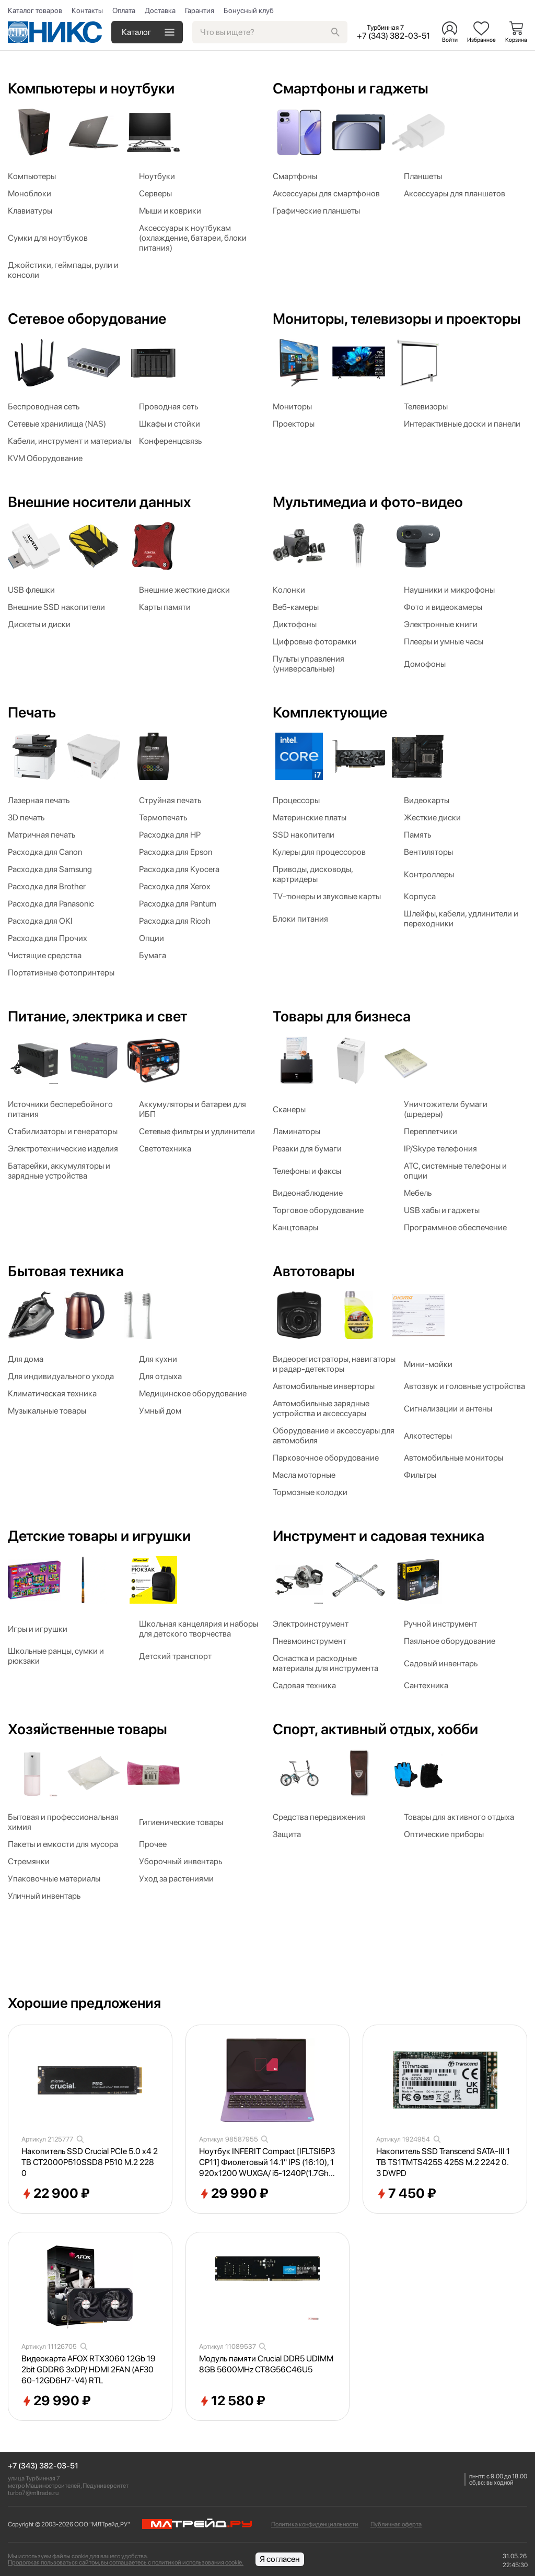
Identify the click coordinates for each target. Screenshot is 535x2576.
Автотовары (314, 1271)
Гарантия (199, 10)
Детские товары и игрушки (99, 1535)
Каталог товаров (35, 10)
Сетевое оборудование (87, 318)
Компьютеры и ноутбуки (91, 88)
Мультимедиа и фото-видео (368, 502)
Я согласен (280, 2559)
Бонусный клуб (249, 10)
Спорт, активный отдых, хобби (375, 1729)
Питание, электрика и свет (97, 1016)
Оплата (123, 10)
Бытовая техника (66, 1271)
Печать (32, 712)
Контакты (87, 10)
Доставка (160, 10)
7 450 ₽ (406, 2194)
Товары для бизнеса (342, 1016)
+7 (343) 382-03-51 (43, 2466)
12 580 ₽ (232, 2401)
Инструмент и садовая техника (378, 1535)
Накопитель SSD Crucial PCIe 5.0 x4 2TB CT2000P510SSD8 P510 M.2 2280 (89, 2162)
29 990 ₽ (234, 2194)
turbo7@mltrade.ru (33, 2493)
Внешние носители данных (99, 502)
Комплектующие (330, 712)
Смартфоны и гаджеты (350, 88)
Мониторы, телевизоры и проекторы (397, 318)
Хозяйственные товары (87, 1729)
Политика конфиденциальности (314, 2524)
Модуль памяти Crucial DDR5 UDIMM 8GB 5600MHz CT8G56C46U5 (266, 2364)
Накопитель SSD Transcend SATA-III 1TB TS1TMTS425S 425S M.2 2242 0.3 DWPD (443, 2162)
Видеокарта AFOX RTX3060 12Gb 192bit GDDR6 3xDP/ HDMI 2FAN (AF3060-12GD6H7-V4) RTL (88, 2369)
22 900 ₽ (55, 2194)
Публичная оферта (396, 2524)
